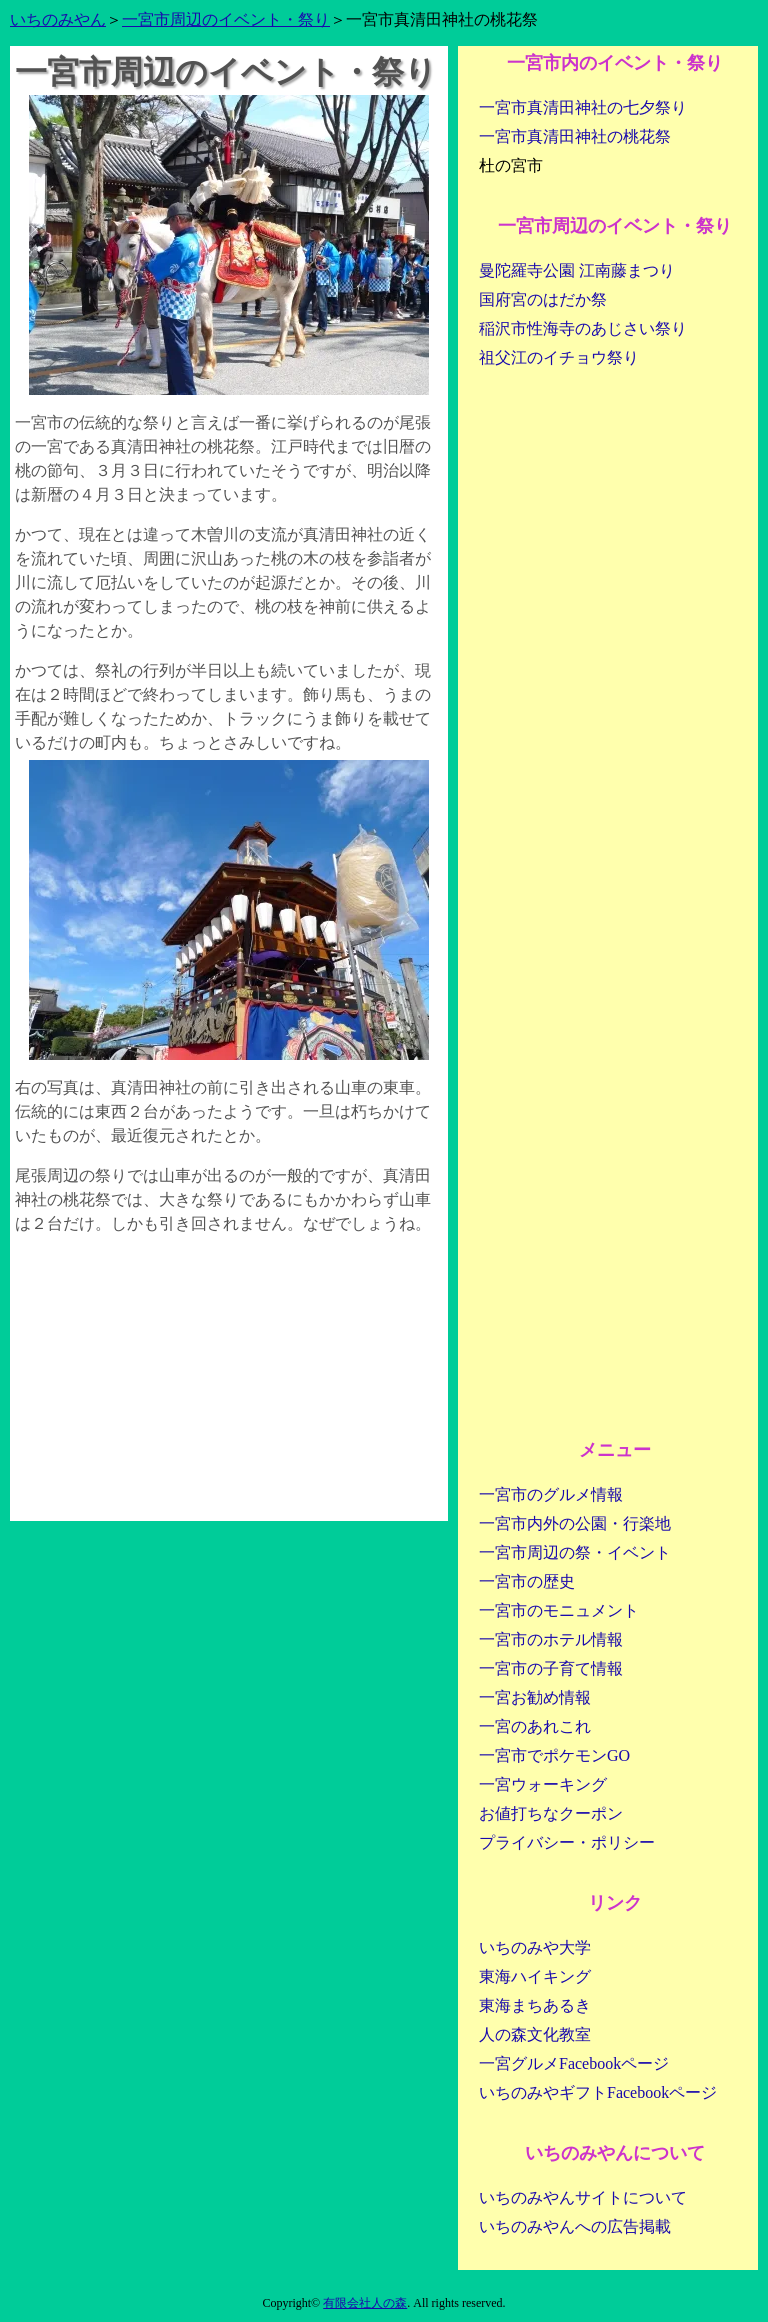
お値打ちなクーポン (551, 1813)
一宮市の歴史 (527, 1581)
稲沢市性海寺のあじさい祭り (583, 328)
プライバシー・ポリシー (567, 1842)
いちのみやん (58, 19)
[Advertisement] (229, 1381)
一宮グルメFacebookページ (574, 2063)
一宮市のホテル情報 (551, 1639)
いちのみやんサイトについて (583, 2197)
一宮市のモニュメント (559, 1610)
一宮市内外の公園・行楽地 (575, 1523)
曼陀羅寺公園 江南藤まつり (577, 270)
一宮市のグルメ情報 (551, 1494)
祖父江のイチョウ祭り (559, 357)
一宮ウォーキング (543, 1784)
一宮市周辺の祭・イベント (575, 1552)
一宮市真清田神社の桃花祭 (575, 136)
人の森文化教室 (535, 2034)
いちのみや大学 (535, 1947)
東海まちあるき (535, 2005)
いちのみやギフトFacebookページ (598, 2092)
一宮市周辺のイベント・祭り (226, 19)
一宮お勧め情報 (535, 1697)
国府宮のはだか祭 (543, 299)
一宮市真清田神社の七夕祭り (583, 107)
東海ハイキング (535, 1976)
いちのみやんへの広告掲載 (575, 2226)
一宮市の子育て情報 (551, 1668)
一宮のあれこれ (535, 1726)
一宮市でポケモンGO (554, 1755)
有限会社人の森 (365, 2303)
